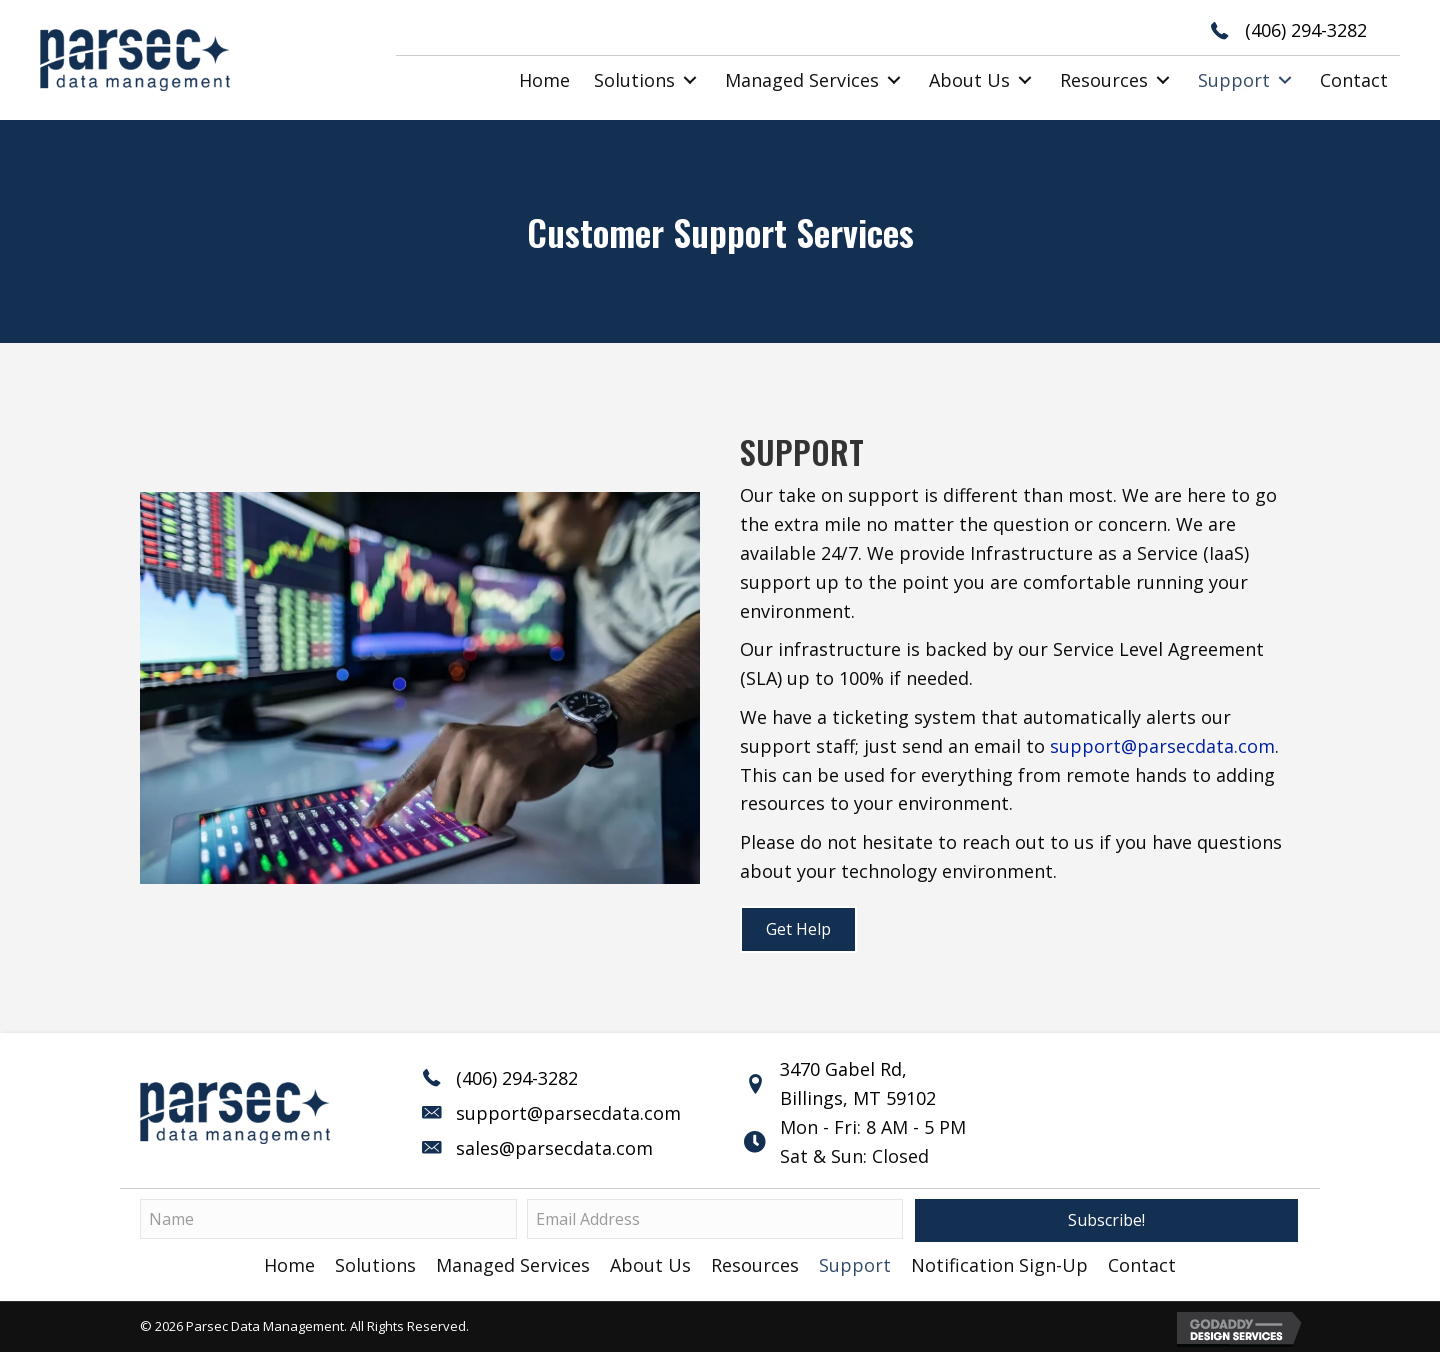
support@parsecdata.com (1162, 746)
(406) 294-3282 (1306, 30)
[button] (690, 80)
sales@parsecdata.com (554, 1148)
